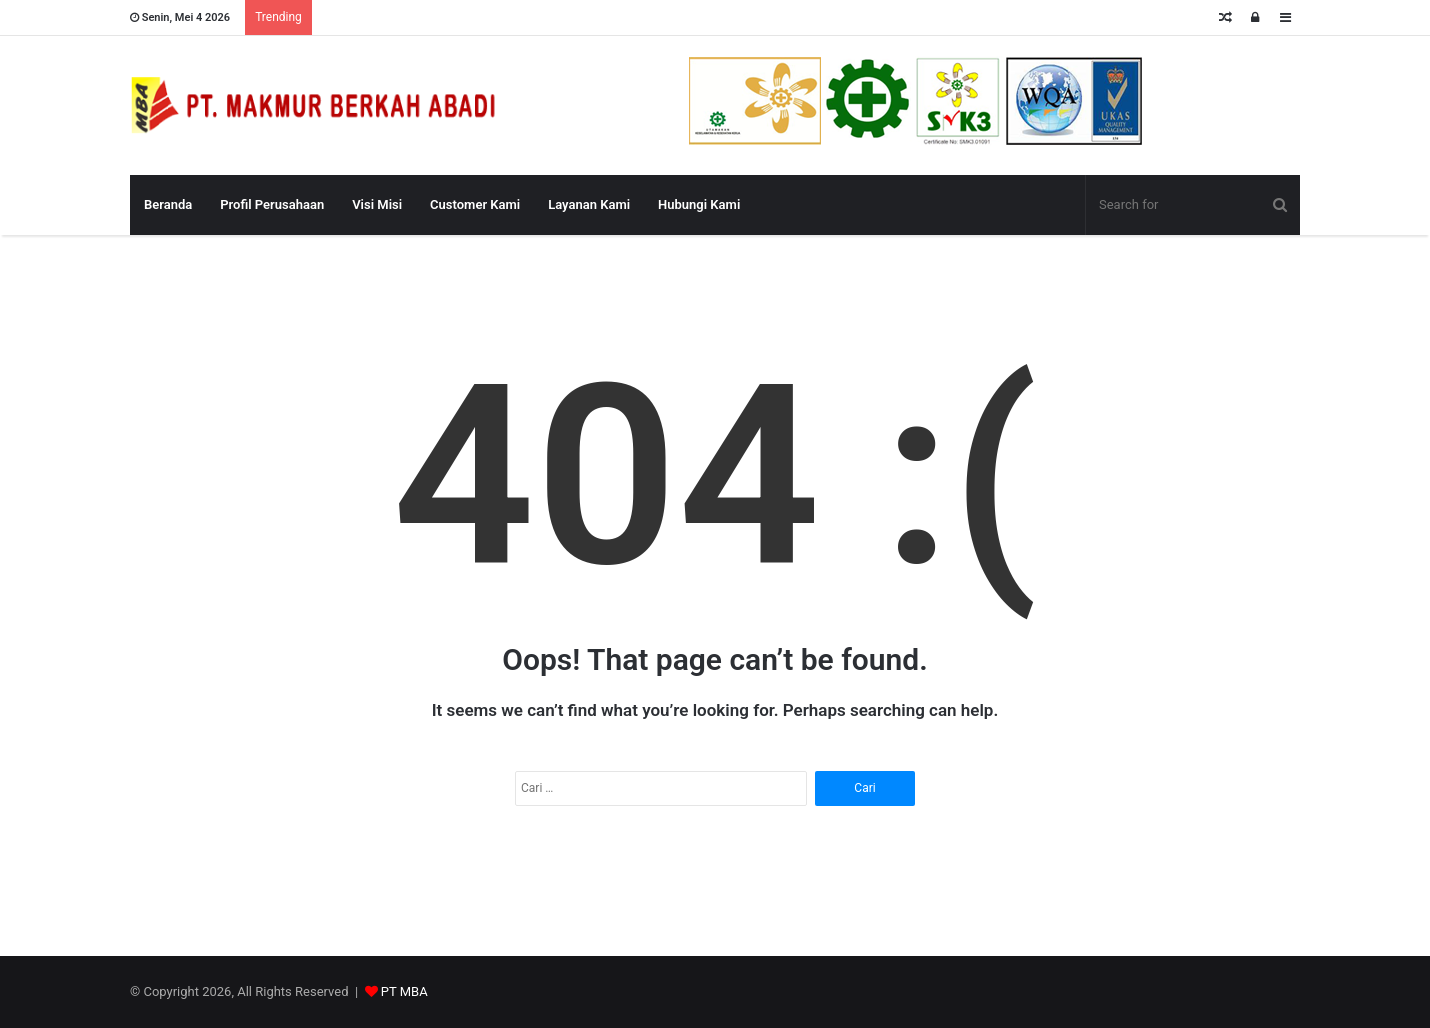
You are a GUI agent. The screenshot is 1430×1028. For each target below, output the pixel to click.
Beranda (168, 204)
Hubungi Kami (699, 204)
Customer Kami (475, 204)
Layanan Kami (589, 204)
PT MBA (404, 991)
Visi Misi (377, 204)
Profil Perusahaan (272, 204)
